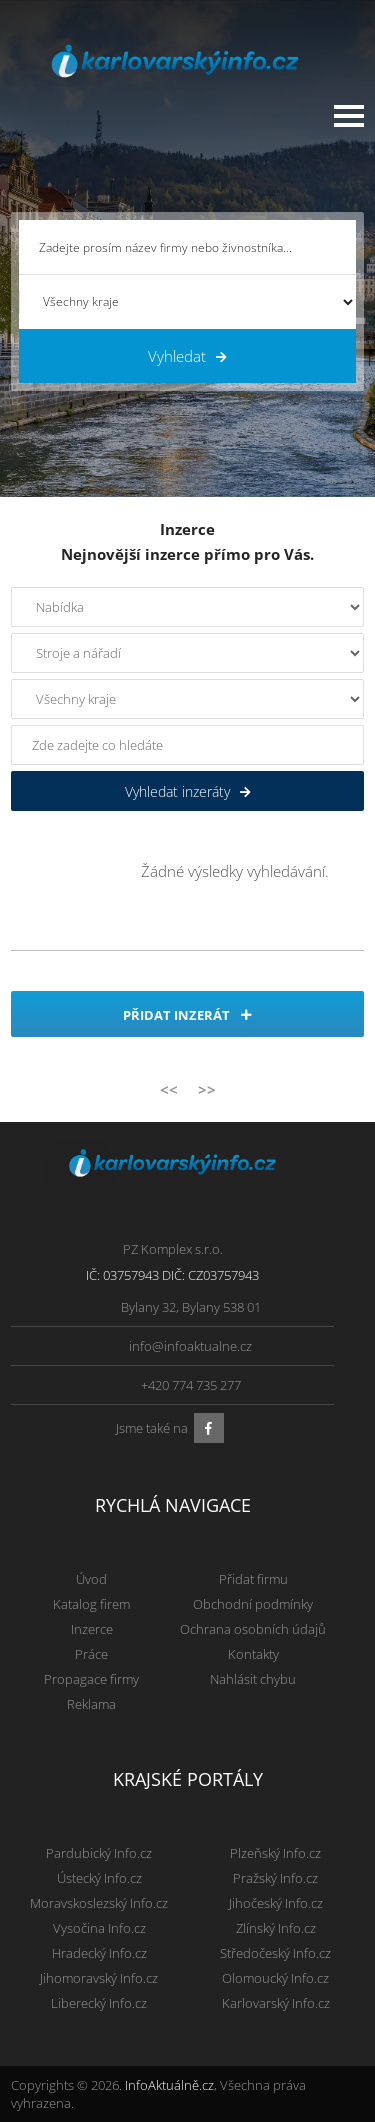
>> (207, 1089)
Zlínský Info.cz (276, 1928)
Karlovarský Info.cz (276, 2003)
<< (169, 1089)
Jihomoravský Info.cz (99, 1978)
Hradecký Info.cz (99, 1953)
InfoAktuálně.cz (169, 2085)
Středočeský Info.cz (275, 1953)
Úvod (91, 1579)
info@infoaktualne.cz (190, 1346)
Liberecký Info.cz (99, 2003)
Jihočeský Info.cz (276, 1903)
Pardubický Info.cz (99, 1853)
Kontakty (253, 1654)
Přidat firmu (253, 1579)
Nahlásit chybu (253, 1679)
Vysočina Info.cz (99, 1928)
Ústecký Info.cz (99, 1878)
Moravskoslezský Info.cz (99, 1903)
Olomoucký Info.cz (275, 1978)
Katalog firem (91, 1604)
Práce (91, 1654)
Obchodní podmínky (253, 1604)
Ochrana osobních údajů (253, 1629)
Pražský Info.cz (275, 1878)
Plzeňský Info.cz (275, 1853)
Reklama (91, 1704)
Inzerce (92, 1629)
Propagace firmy (91, 1679)
